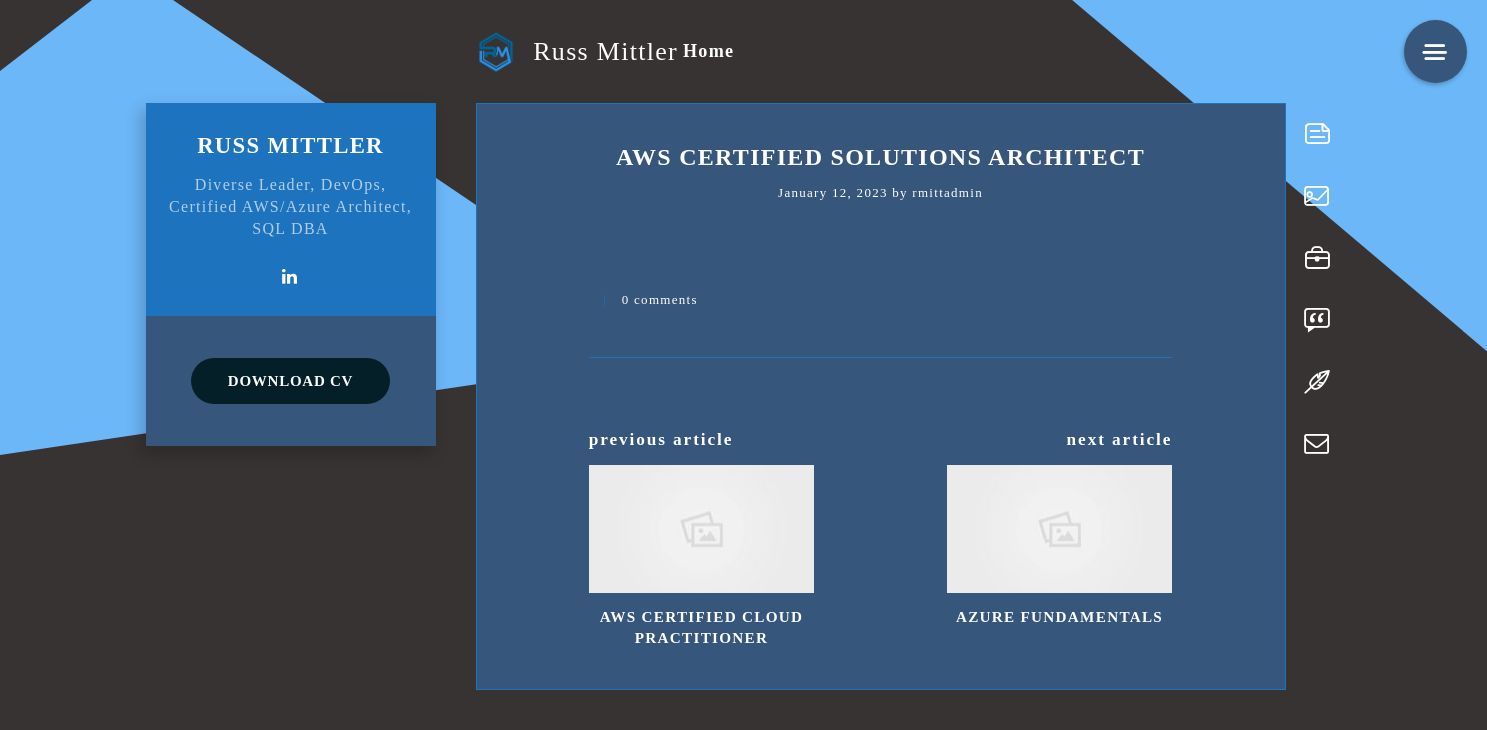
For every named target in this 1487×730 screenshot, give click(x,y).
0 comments (660, 299)
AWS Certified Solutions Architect (880, 157)
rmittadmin (947, 192)
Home (708, 51)
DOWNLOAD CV (290, 381)
